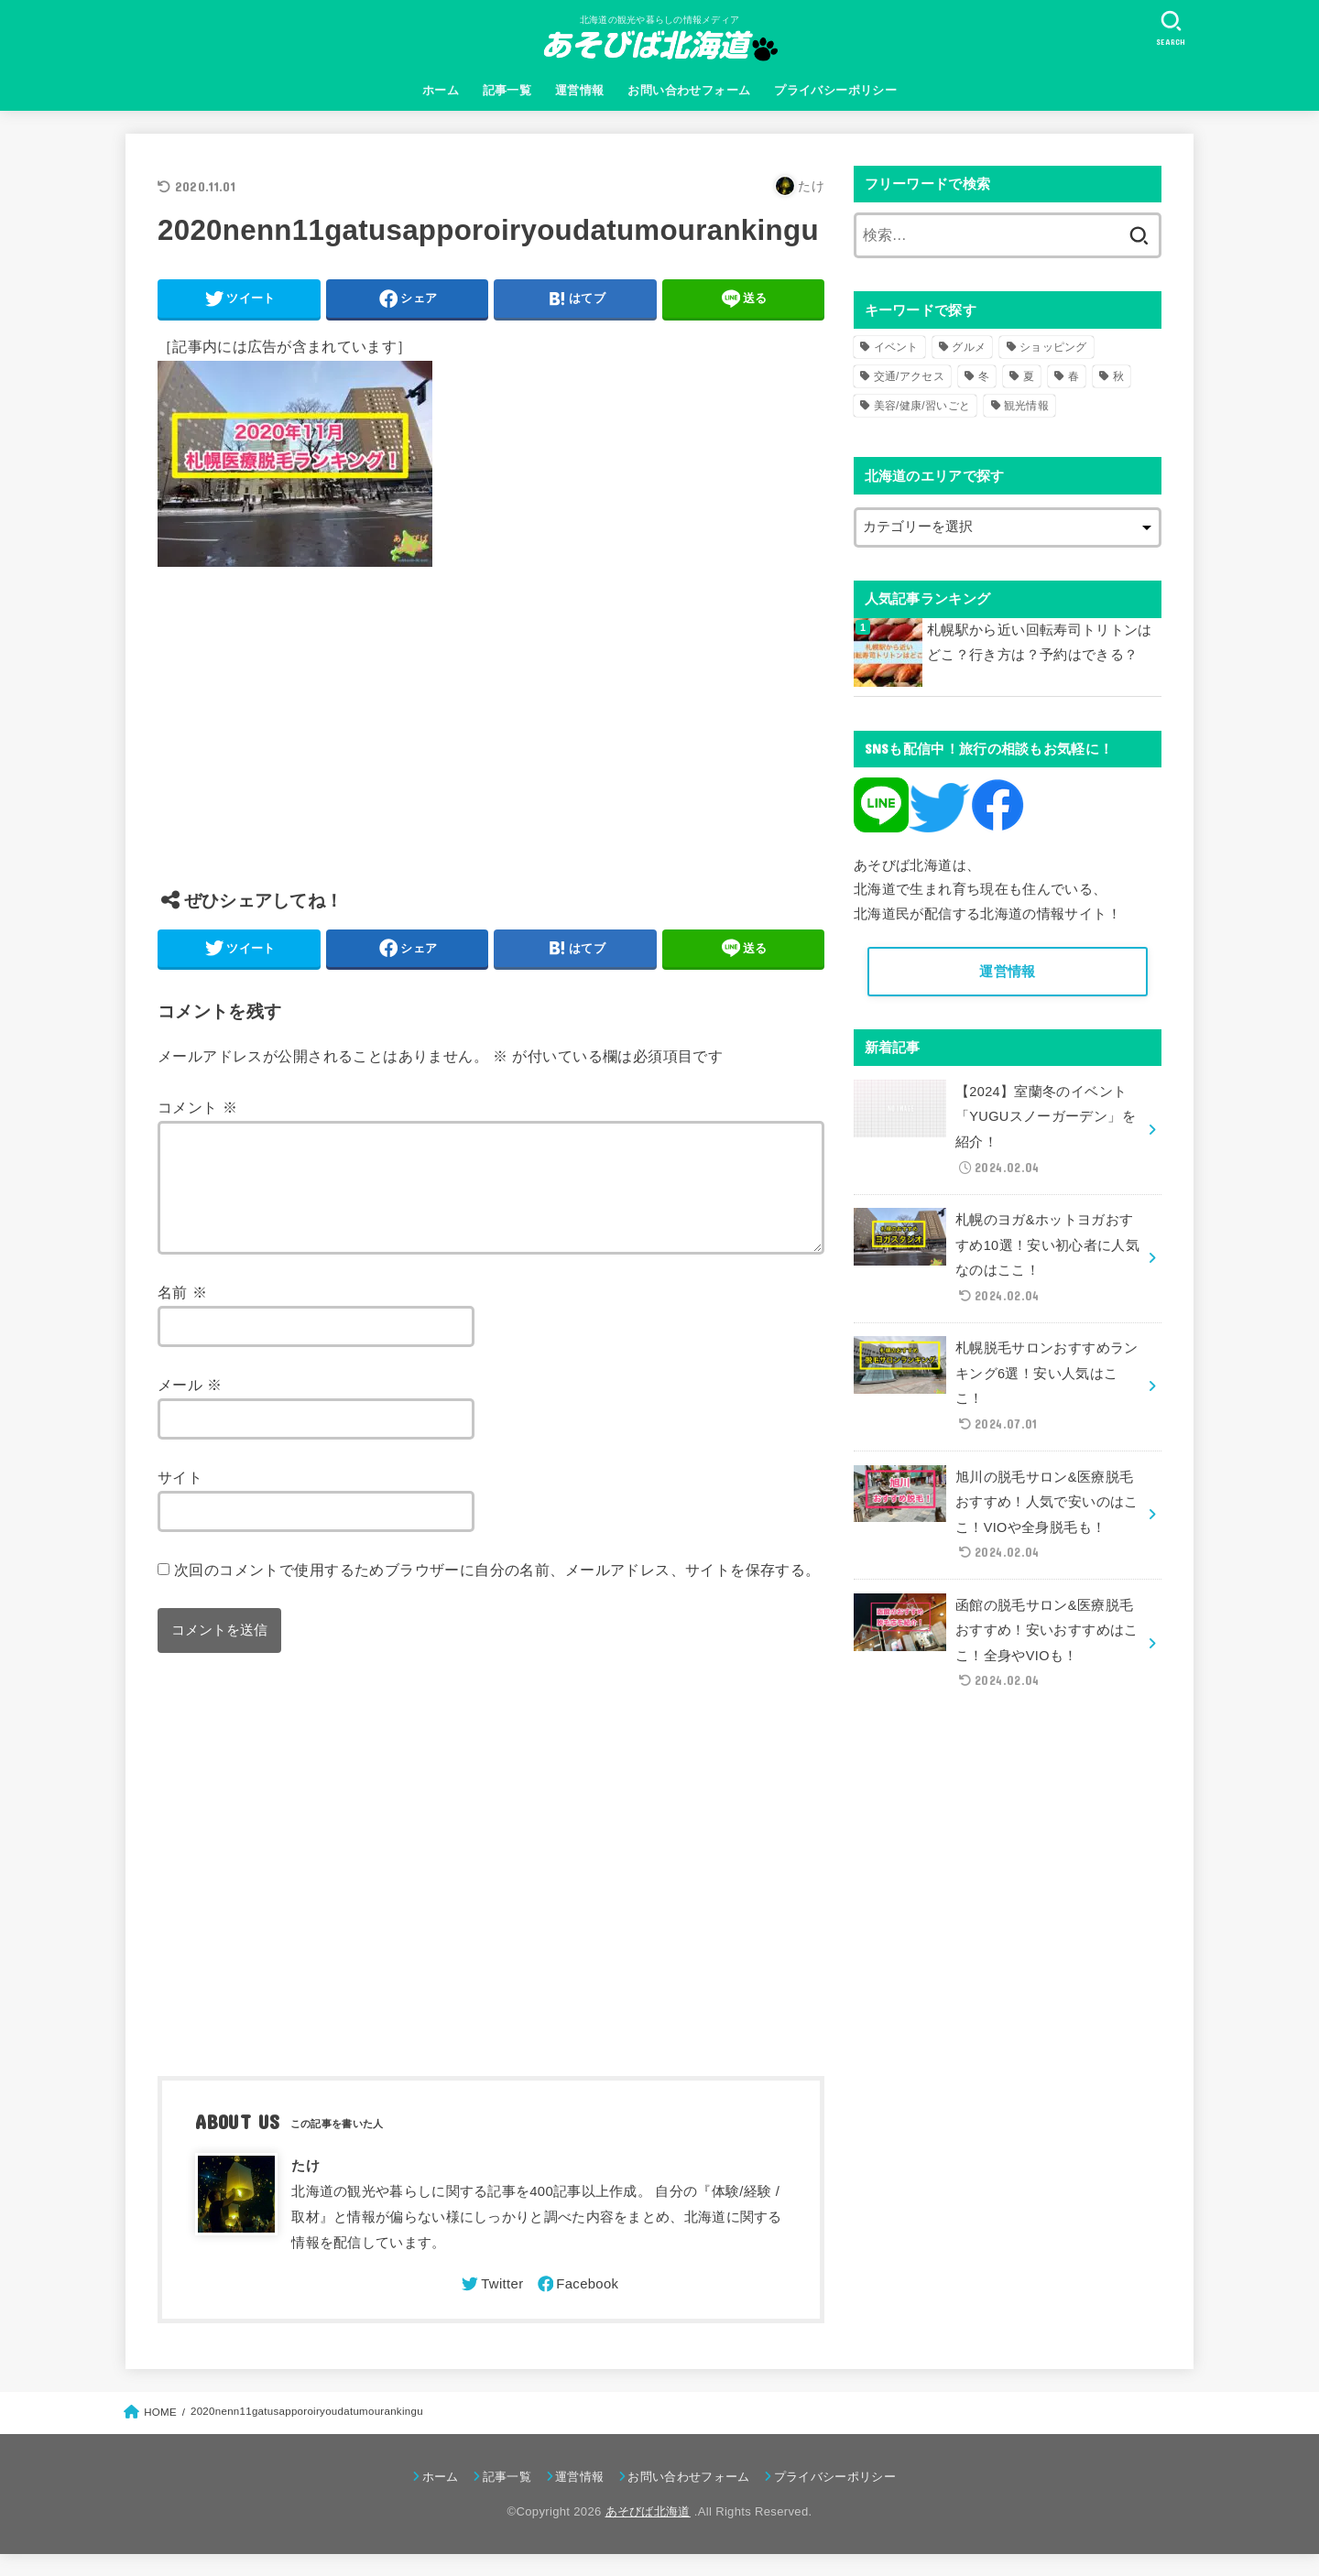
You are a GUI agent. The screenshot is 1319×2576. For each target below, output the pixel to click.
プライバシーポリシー (835, 90)
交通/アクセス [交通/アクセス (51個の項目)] (909, 376)
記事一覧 (507, 90)
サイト (180, 1499)
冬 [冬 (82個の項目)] (983, 376)
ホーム (440, 90)
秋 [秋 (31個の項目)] (1118, 376)
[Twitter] (491, 2306)
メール (190, 1406)
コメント (197, 1107)
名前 (182, 1314)
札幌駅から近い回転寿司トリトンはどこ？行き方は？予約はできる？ (1039, 643)
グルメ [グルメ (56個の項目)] (969, 347)
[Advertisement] (491, 742)
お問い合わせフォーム (688, 90)
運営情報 (580, 90)
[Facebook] (577, 2306)
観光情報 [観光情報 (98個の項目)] (1026, 405)
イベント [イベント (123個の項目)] (896, 347)
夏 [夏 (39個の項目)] (1028, 376)
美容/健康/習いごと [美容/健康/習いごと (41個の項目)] (922, 405)
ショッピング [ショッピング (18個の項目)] (1053, 347)
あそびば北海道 (648, 2533)
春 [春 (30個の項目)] (1073, 376)
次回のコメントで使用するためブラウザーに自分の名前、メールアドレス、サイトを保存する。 (497, 1591)
